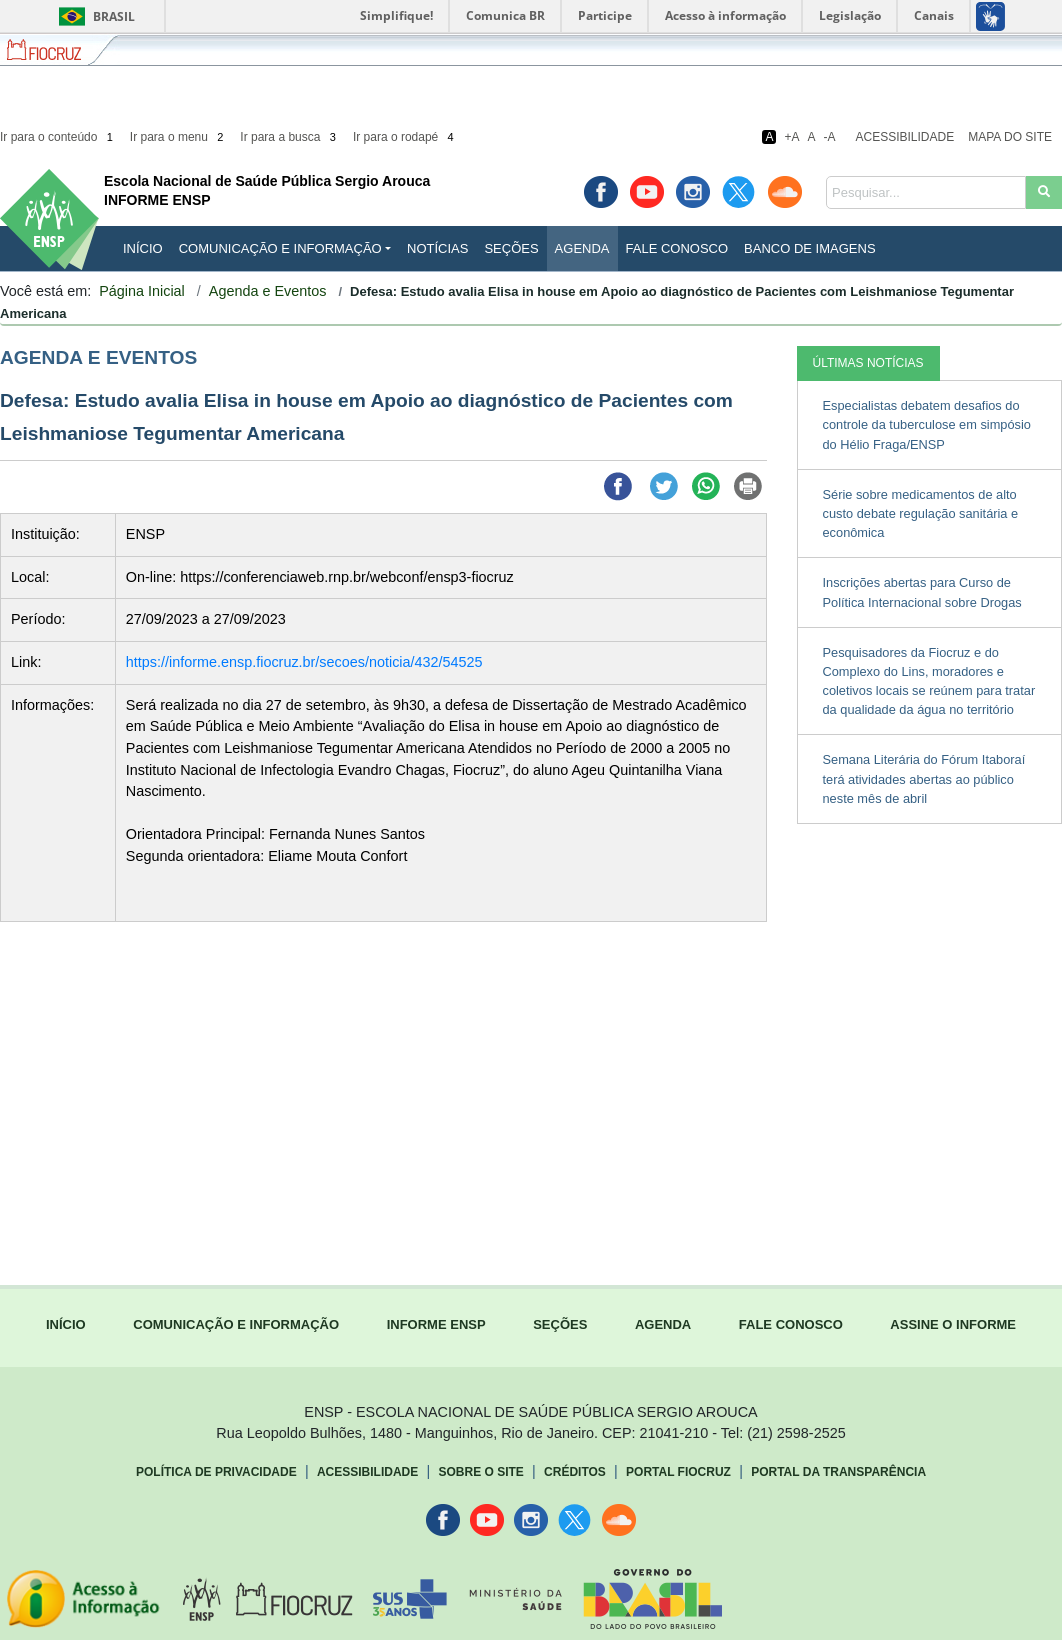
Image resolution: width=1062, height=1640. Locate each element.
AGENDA (663, 1324)
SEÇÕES (560, 1324)
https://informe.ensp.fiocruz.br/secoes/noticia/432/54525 (304, 662)
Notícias (437, 248)
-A (830, 137)
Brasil (93, 16)
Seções (511, 248)
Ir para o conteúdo (58, 137)
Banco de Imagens (809, 248)
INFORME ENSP (436, 1324)
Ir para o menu (178, 137)
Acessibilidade (905, 137)
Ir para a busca (289, 137)
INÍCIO (143, 248)
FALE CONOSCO (791, 1324)
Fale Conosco (677, 248)
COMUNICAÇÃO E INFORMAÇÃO (236, 1324)
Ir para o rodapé (405, 137)
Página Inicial (142, 291)
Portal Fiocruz (678, 1472)
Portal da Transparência (838, 1472)
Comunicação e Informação (280, 248)
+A (791, 137)
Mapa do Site (1010, 137)
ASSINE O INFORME (953, 1324)
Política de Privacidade (216, 1472)
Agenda (582, 248)
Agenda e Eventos (268, 291)
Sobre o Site (480, 1472)
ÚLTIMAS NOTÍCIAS (868, 363)
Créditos (575, 1472)
